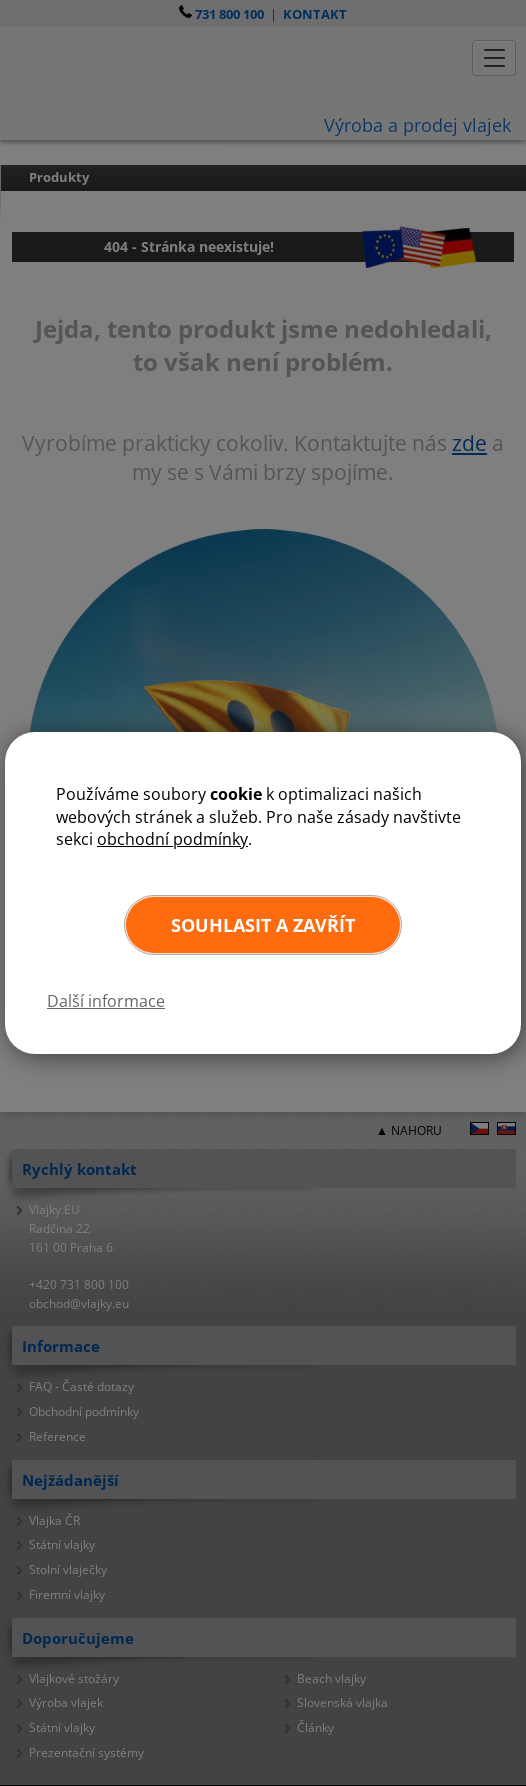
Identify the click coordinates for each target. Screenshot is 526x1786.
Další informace (106, 1001)
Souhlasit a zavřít (263, 925)
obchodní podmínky (172, 839)
